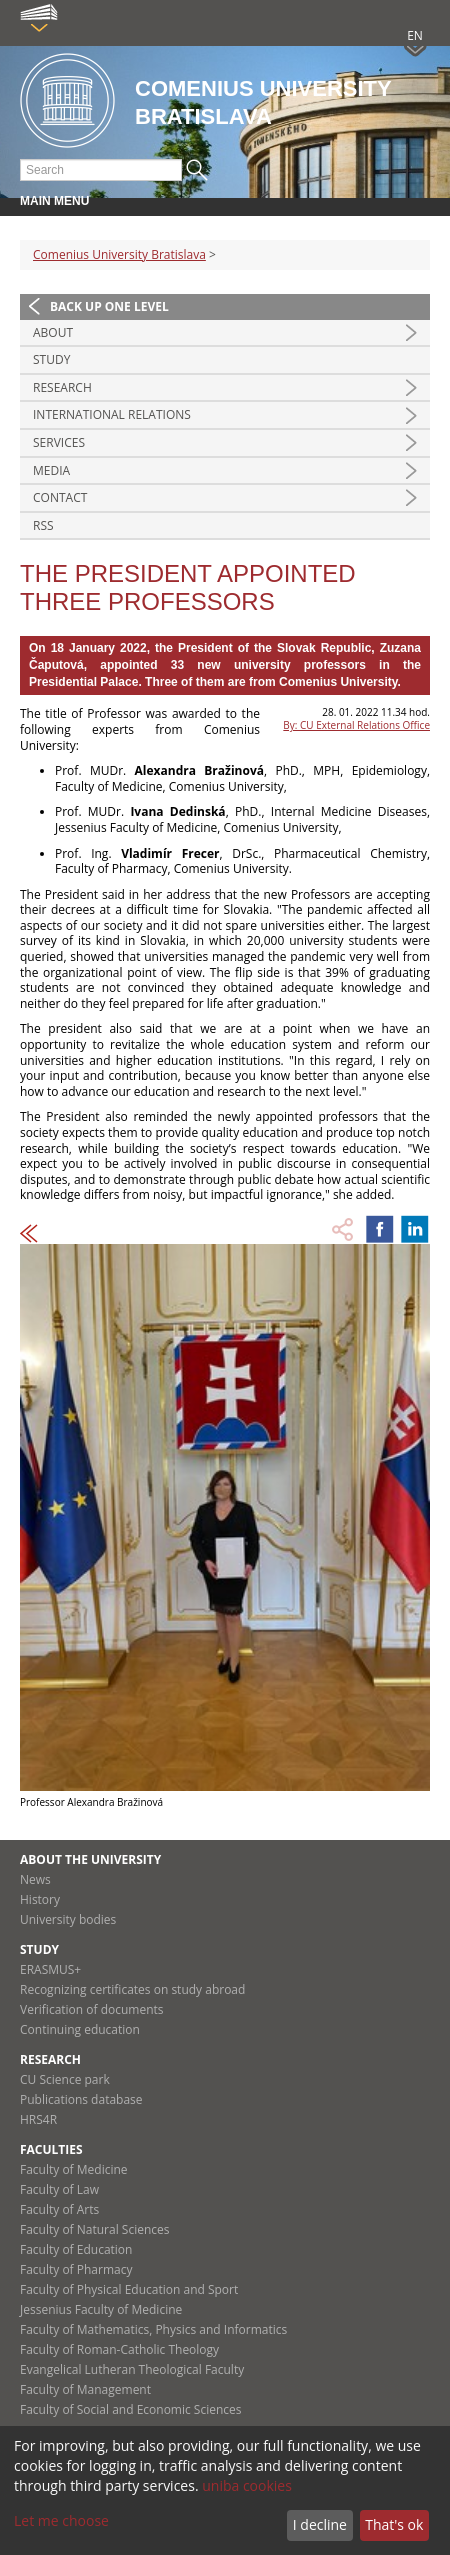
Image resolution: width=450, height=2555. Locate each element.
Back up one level (109, 306)
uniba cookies (247, 2485)
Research (62, 387)
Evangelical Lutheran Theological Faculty (132, 2369)
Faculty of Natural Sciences (95, 2229)
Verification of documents (92, 2009)
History (40, 1899)
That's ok (394, 2524)
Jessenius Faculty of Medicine (101, 2309)
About (53, 332)
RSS (43, 525)
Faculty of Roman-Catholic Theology (119, 2349)
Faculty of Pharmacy (76, 2269)
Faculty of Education (76, 2249)
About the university (90, 1859)
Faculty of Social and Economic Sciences (131, 2409)
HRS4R (38, 2119)
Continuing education (80, 2029)
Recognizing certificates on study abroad (132, 1989)
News (35, 1879)
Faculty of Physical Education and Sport (129, 2289)
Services (59, 442)
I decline (320, 2524)
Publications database (81, 2099)
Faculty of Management (85, 2389)
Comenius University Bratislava (119, 254)
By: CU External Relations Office (356, 725)
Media (51, 470)
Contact (60, 497)
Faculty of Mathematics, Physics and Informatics (153, 2329)
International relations (112, 414)
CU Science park (65, 2079)
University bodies (68, 1919)
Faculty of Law (59, 2189)
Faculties (51, 2149)
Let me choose (61, 2520)
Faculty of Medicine (74, 2169)
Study (51, 359)
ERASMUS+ (50, 1969)
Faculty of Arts (59, 2209)
